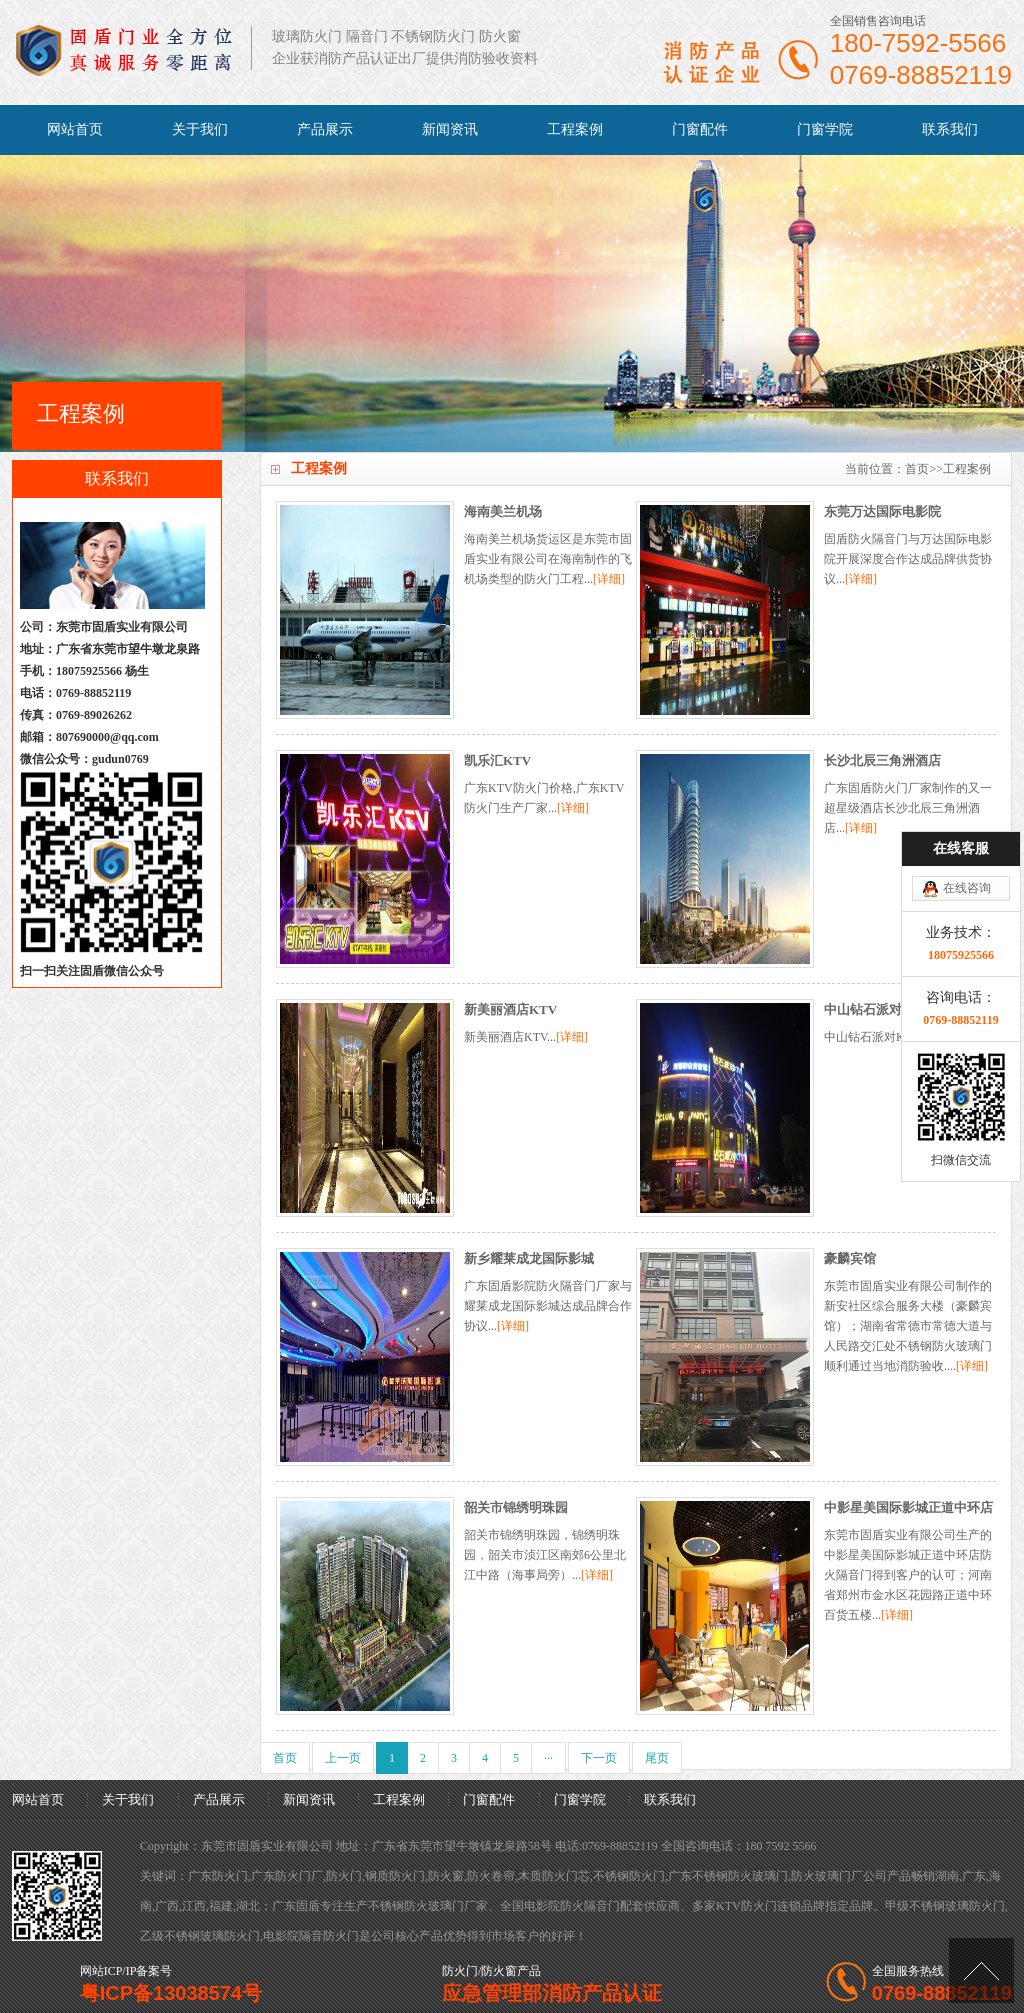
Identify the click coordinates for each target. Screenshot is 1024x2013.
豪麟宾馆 (850, 1258)
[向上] (981, 1970)
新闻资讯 (450, 129)
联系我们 (950, 129)
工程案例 (575, 129)
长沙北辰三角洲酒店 (882, 760)
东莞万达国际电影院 (882, 511)
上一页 (343, 1758)
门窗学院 (825, 129)
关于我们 (200, 129)
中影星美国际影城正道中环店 (908, 1507)
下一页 (599, 1758)
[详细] (609, 579)
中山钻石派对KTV (877, 1009)
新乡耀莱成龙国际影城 (529, 1258)
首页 (917, 469)
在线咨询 (967, 768)
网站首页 (75, 129)
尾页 (657, 1758)
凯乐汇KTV (497, 760)
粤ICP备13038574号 (171, 1993)
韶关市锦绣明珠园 (516, 1507)
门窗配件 (700, 129)
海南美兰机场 (503, 511)
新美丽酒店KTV (510, 1009)
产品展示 (325, 129)
